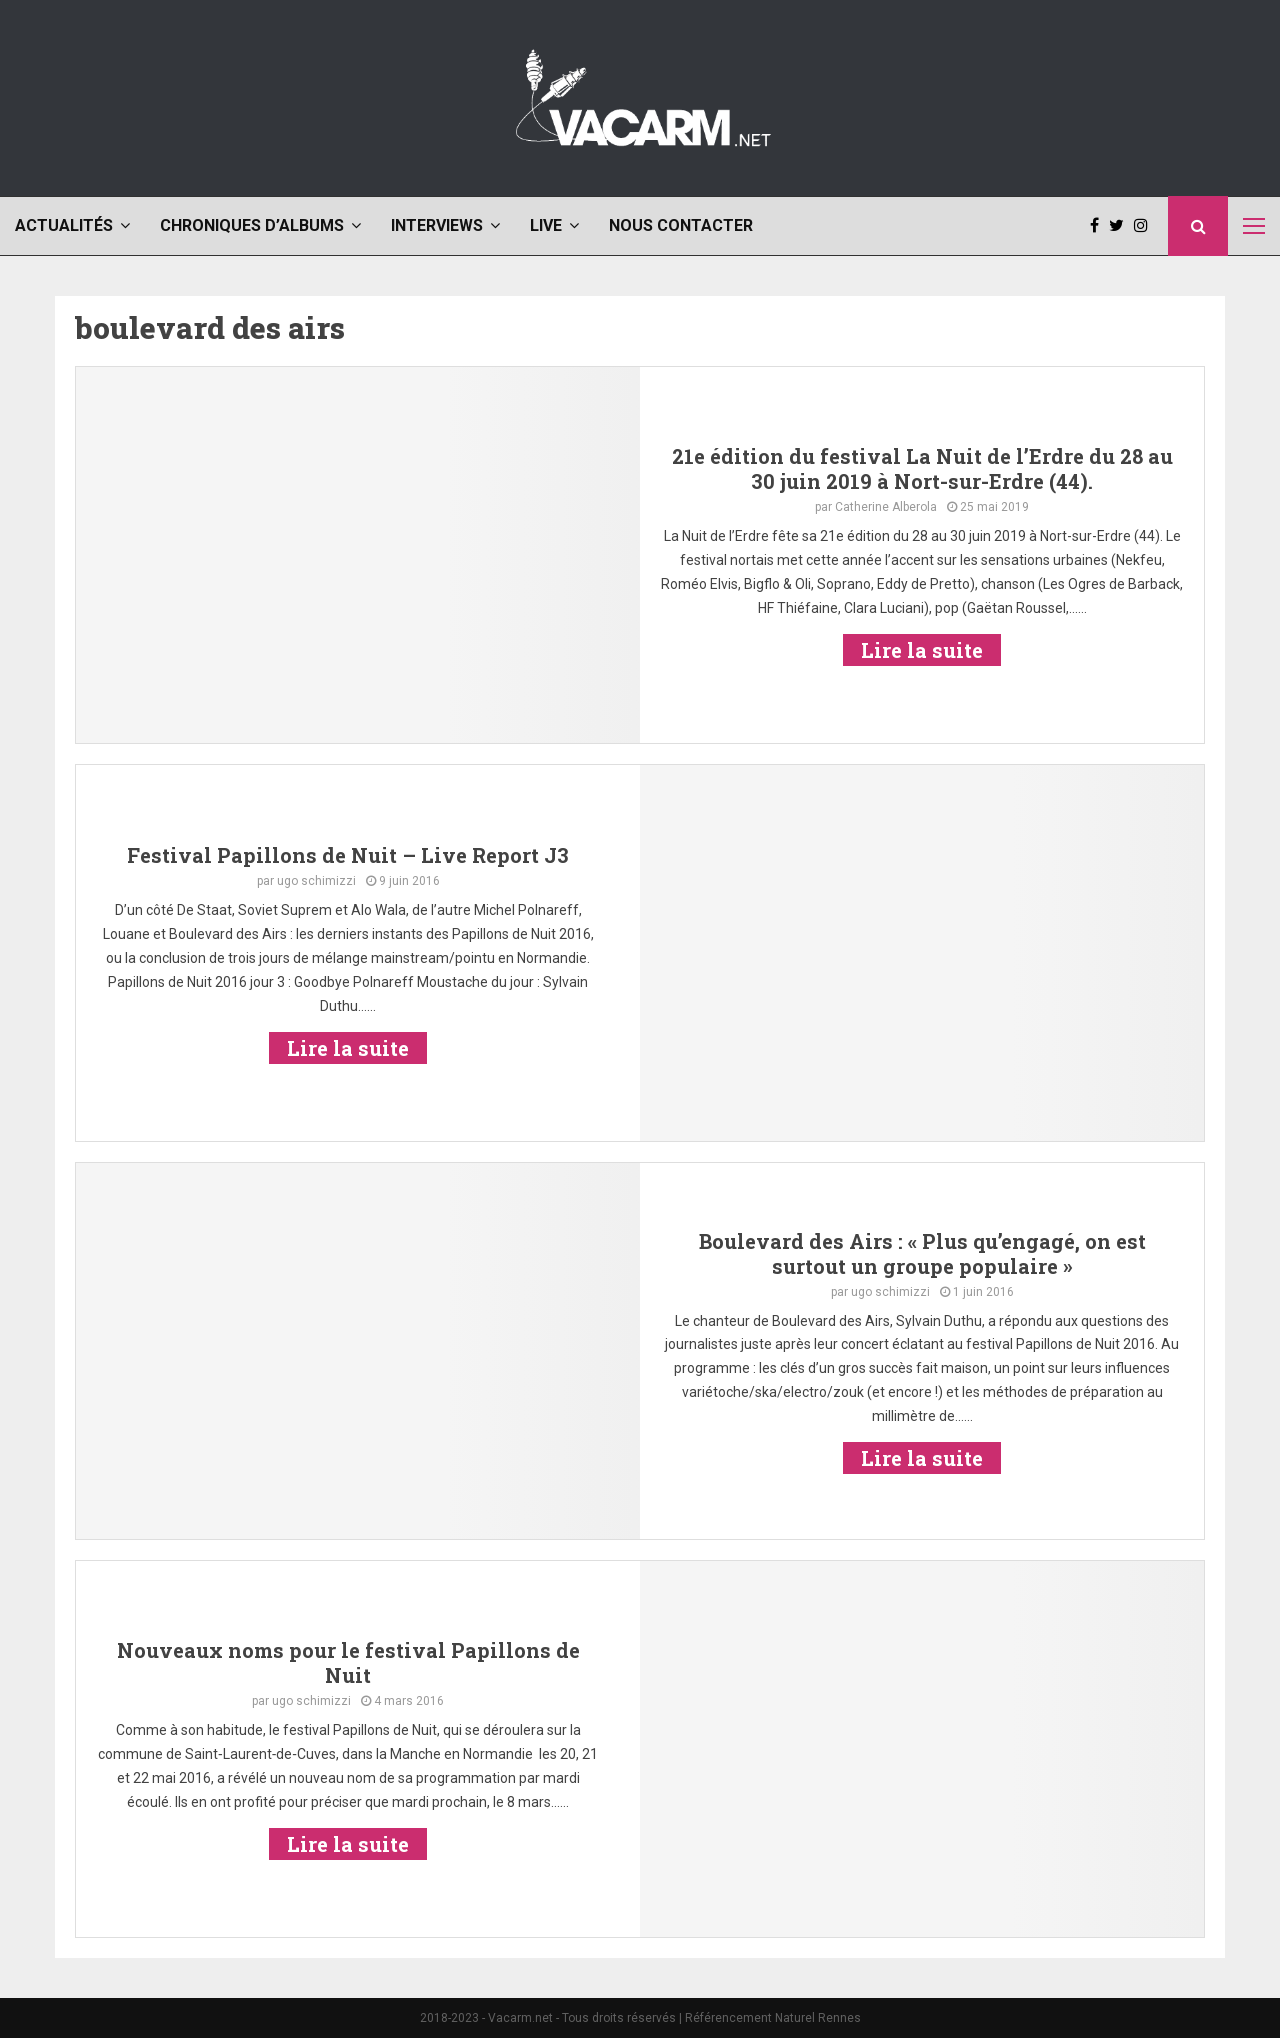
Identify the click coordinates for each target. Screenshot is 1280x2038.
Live (546, 225)
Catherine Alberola (886, 507)
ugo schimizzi (316, 881)
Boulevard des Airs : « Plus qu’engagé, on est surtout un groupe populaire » (922, 1253)
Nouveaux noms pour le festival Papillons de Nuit (348, 1662)
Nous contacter (681, 225)
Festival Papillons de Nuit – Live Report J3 (348, 855)
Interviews (437, 225)
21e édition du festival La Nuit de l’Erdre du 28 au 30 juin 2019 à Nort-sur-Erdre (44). (922, 468)
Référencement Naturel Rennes (773, 2018)
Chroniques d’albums (252, 225)
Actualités (64, 225)
